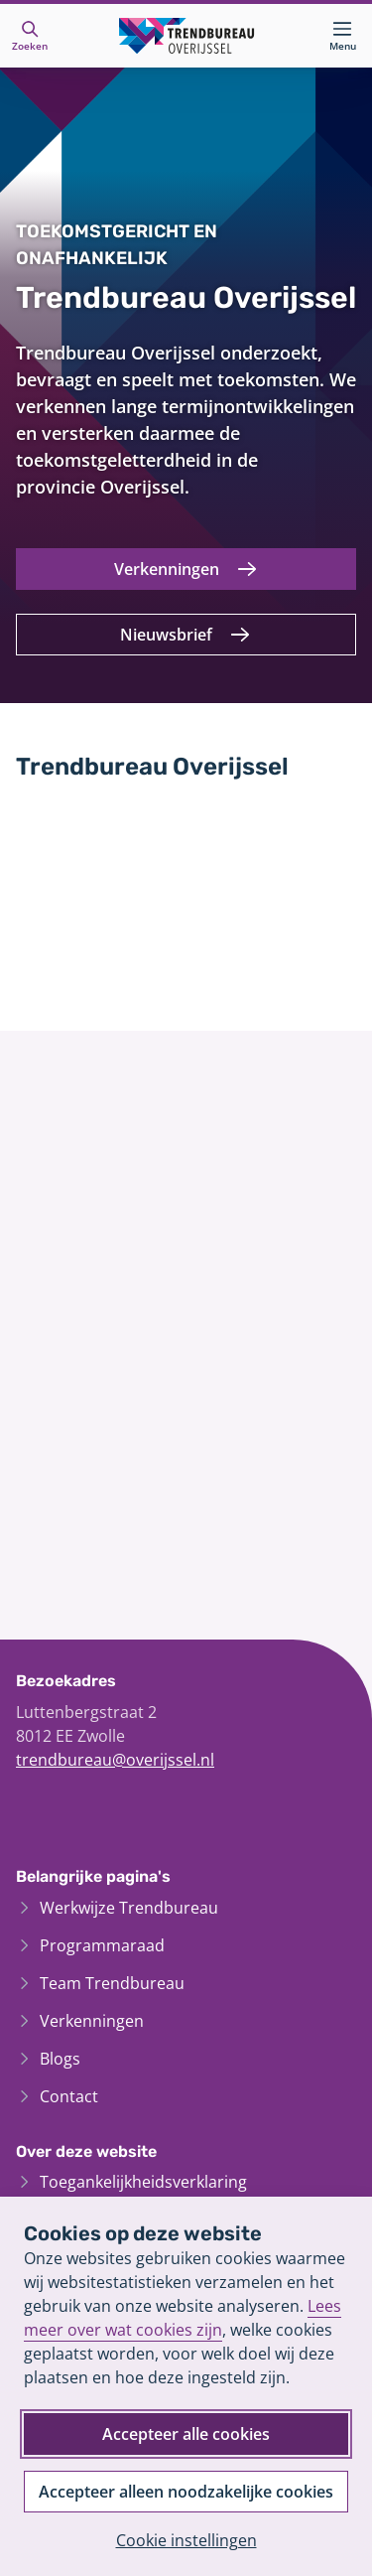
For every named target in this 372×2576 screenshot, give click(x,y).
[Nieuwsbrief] (186, 634)
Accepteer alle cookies (186, 2434)
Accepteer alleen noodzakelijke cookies (186, 2492)
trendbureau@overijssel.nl (115, 1760)
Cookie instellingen (186, 2540)
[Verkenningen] (186, 569)
